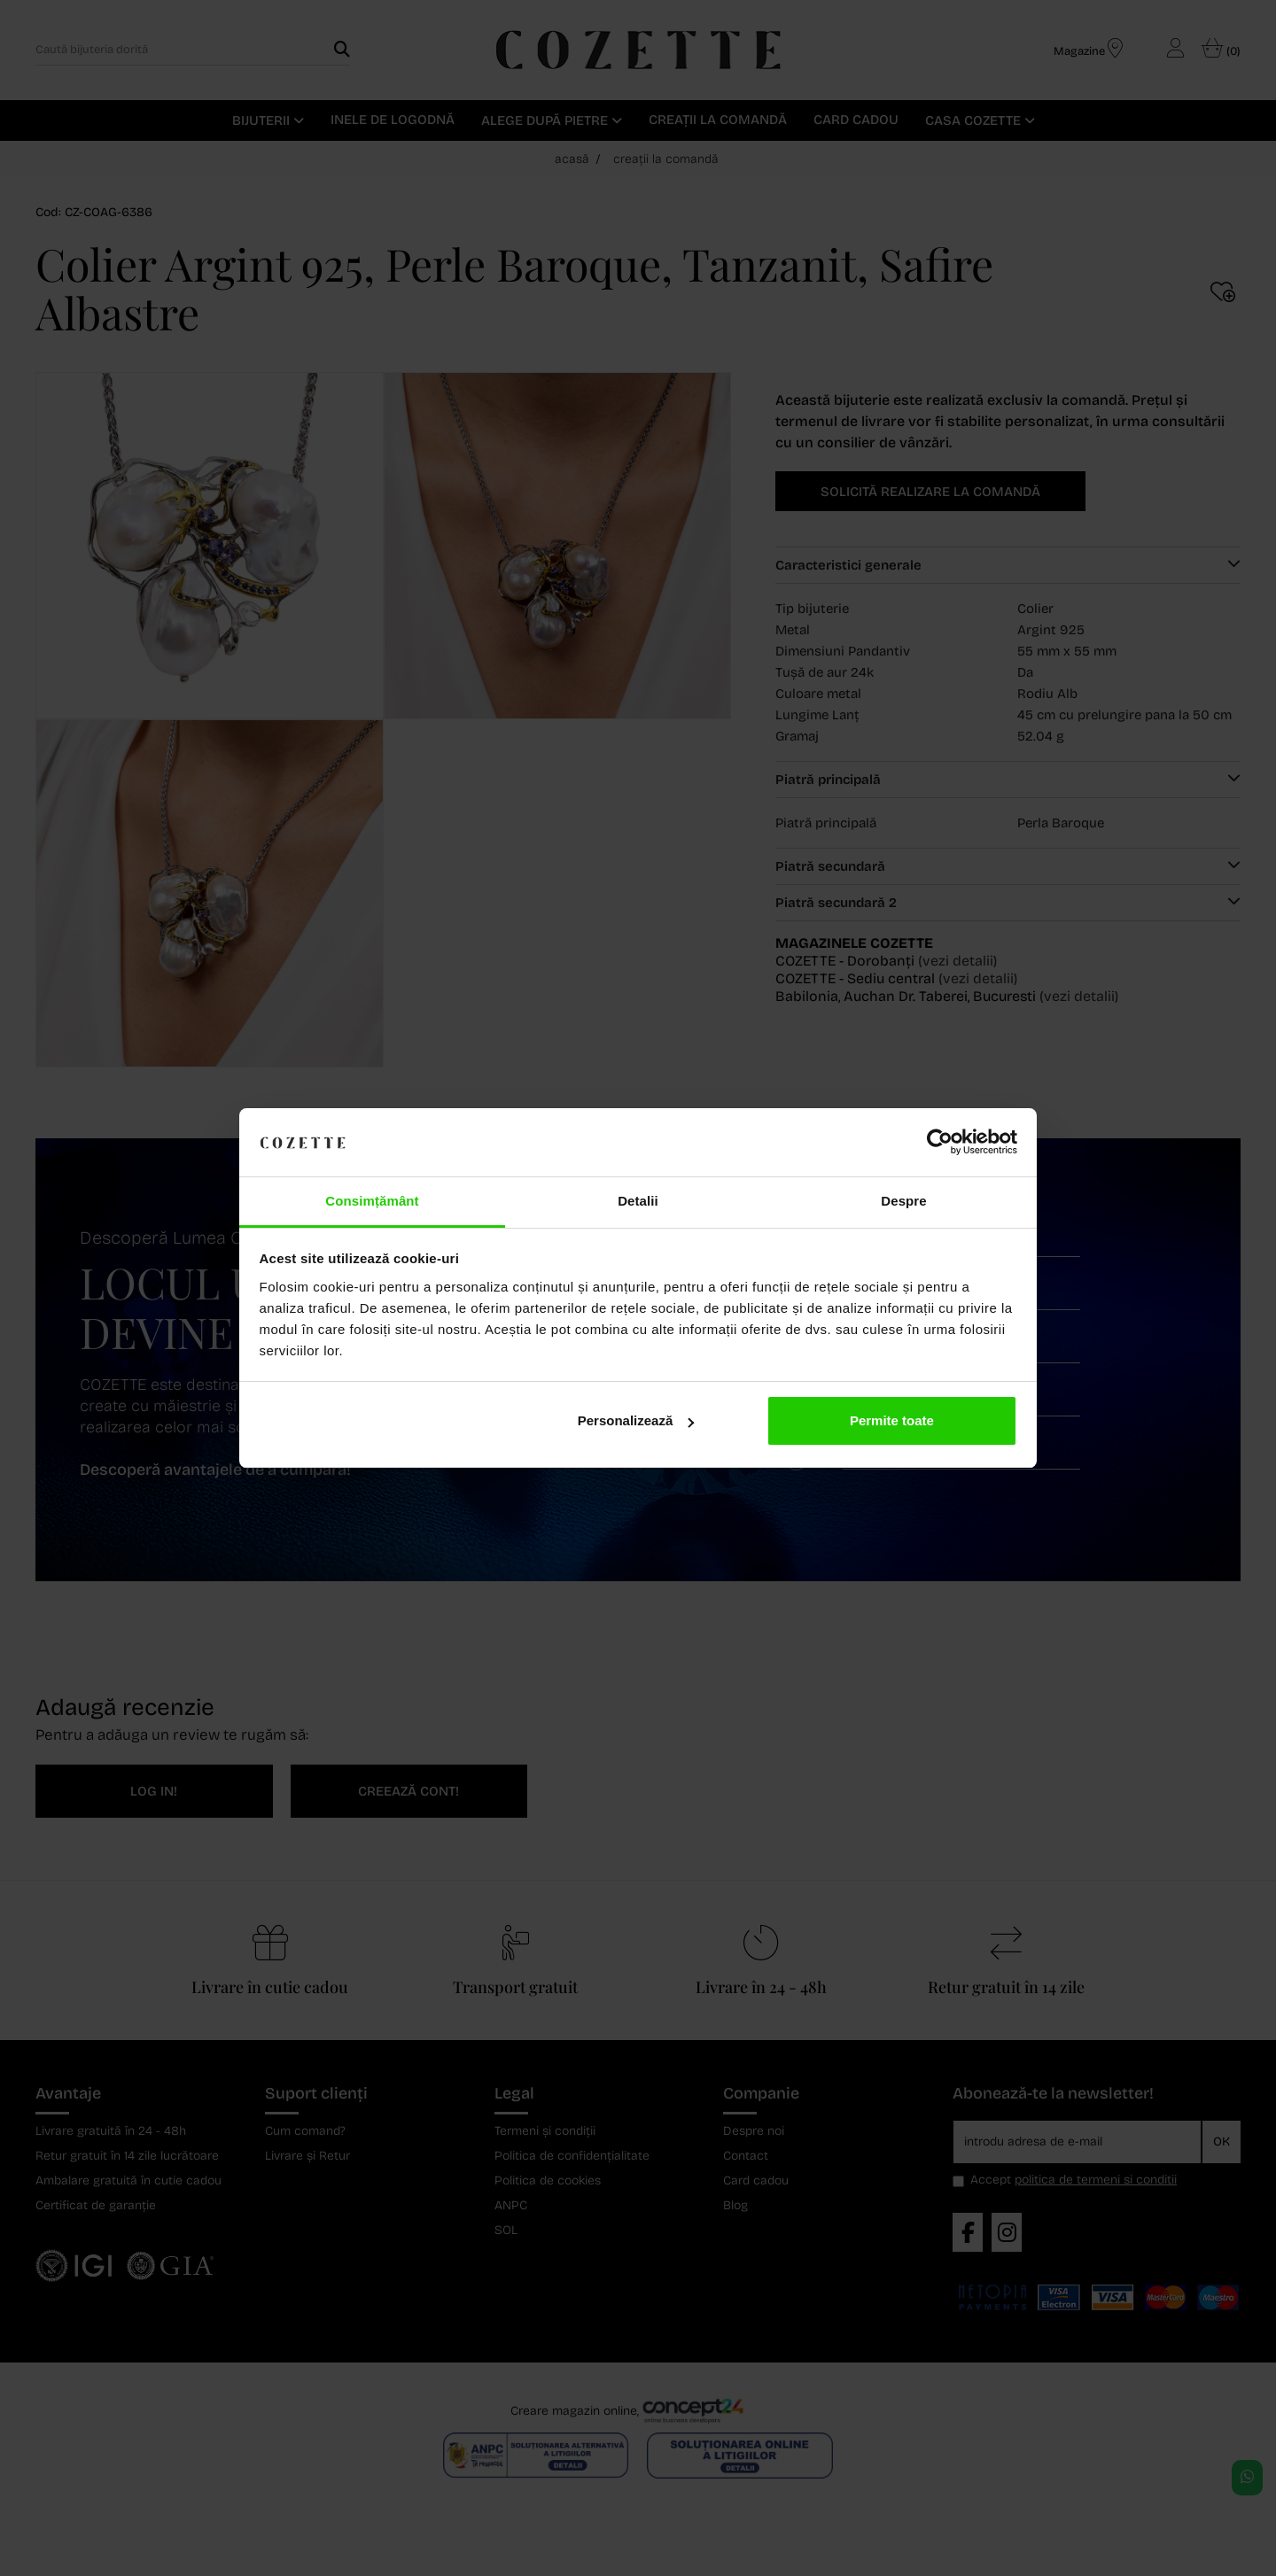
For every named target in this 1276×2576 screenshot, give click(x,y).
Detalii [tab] (638, 1200)
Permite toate (892, 1420)
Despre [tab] (903, 1200)
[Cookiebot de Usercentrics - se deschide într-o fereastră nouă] (939, 1142)
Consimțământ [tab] (371, 1200)
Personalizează (636, 1420)
